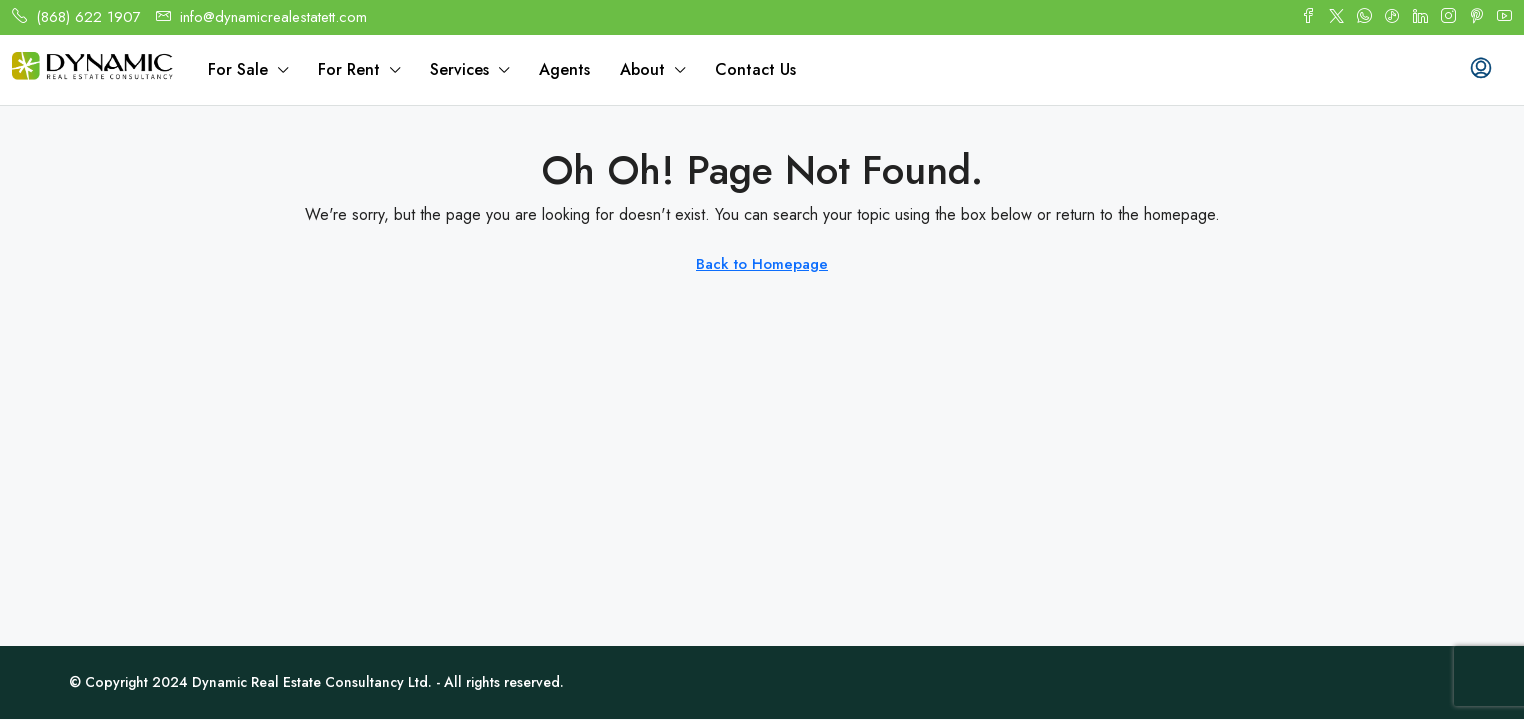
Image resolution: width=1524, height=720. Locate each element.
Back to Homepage (762, 264)
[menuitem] (1481, 70)
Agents (564, 69)
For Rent (349, 69)
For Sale (238, 69)
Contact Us (755, 69)
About (642, 69)
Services (459, 69)
